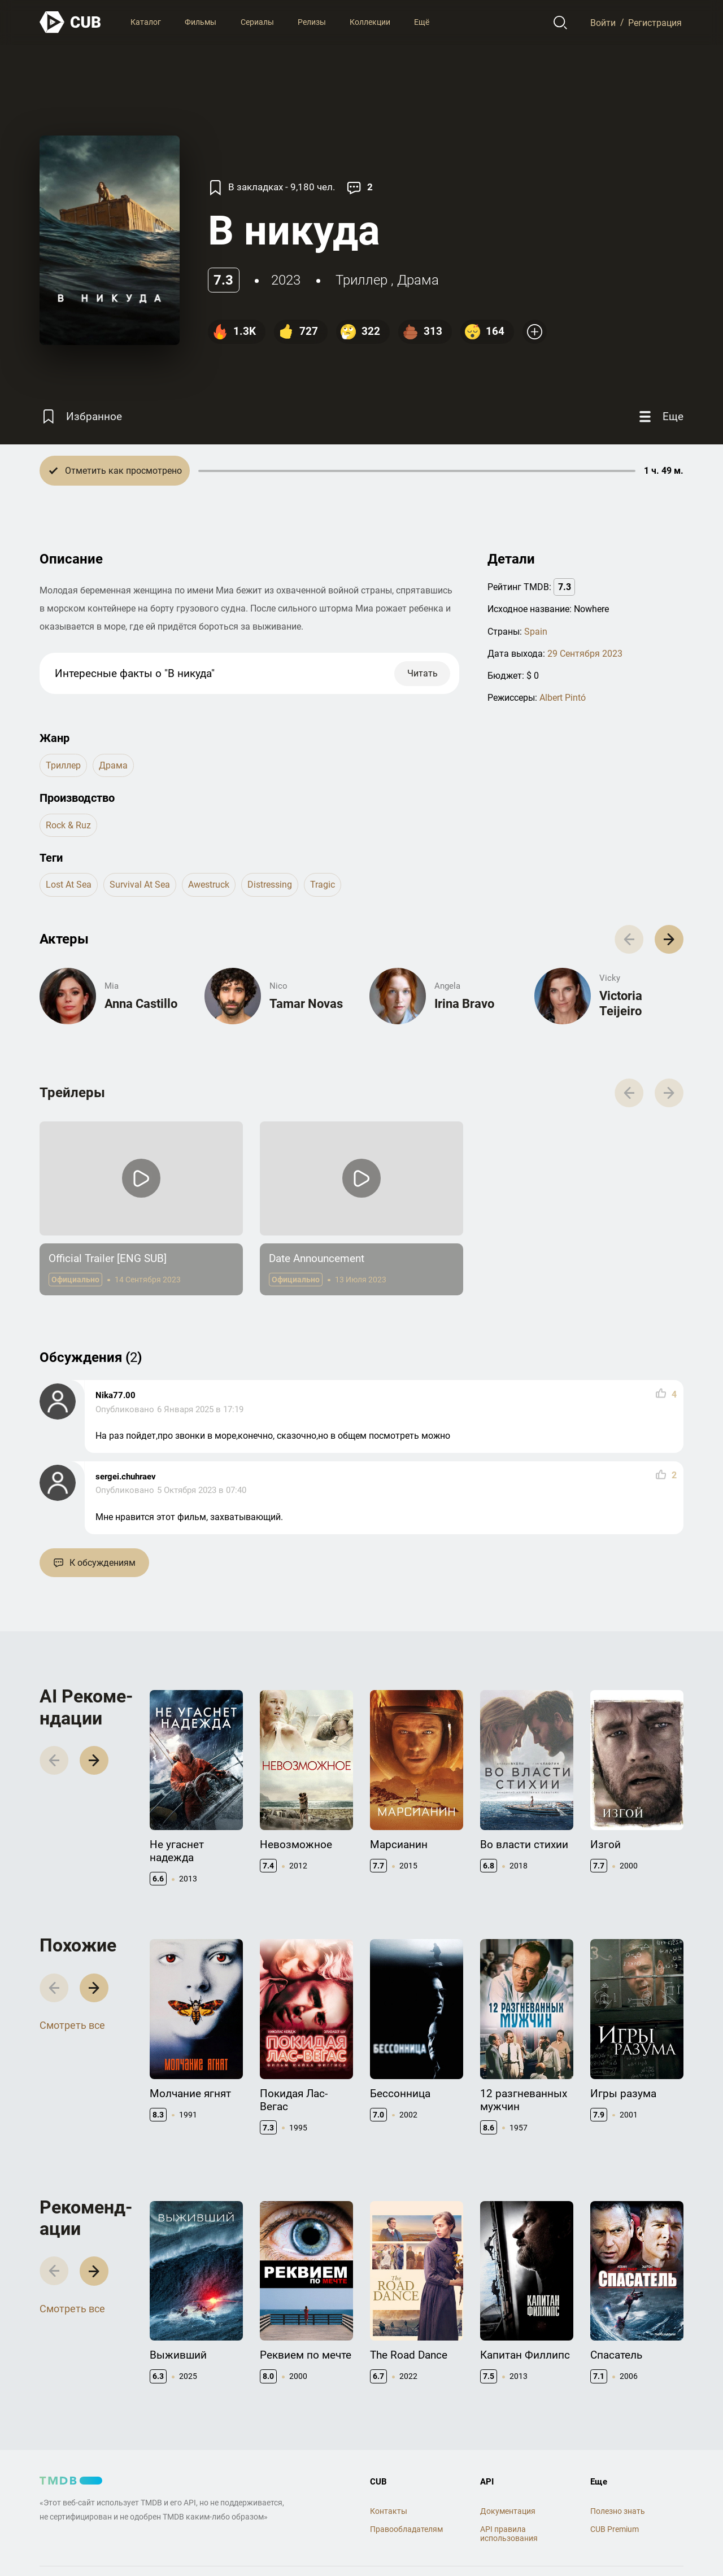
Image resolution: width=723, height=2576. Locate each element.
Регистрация (655, 22)
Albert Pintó (562, 697)
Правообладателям (406, 2529)
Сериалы (257, 22)
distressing (269, 884)
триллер (361, 280)
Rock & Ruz (68, 825)
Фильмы (200, 22)
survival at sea (140, 884)
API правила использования (509, 2534)
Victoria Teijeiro (620, 1003)
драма (418, 280)
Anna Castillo (140, 1004)
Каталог (145, 22)
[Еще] (659, 416)
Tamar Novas (306, 1004)
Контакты (388, 2511)
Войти (603, 22)
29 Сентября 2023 (584, 653)
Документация (507, 2511)
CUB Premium (614, 2529)
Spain (535, 631)
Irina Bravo (464, 1004)
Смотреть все (72, 2025)
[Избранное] (81, 416)
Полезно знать (617, 2511)
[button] (669, 939)
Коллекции (370, 22)
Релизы (312, 22)
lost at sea (69, 884)
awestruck (208, 884)
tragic (322, 884)
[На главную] (71, 22)
